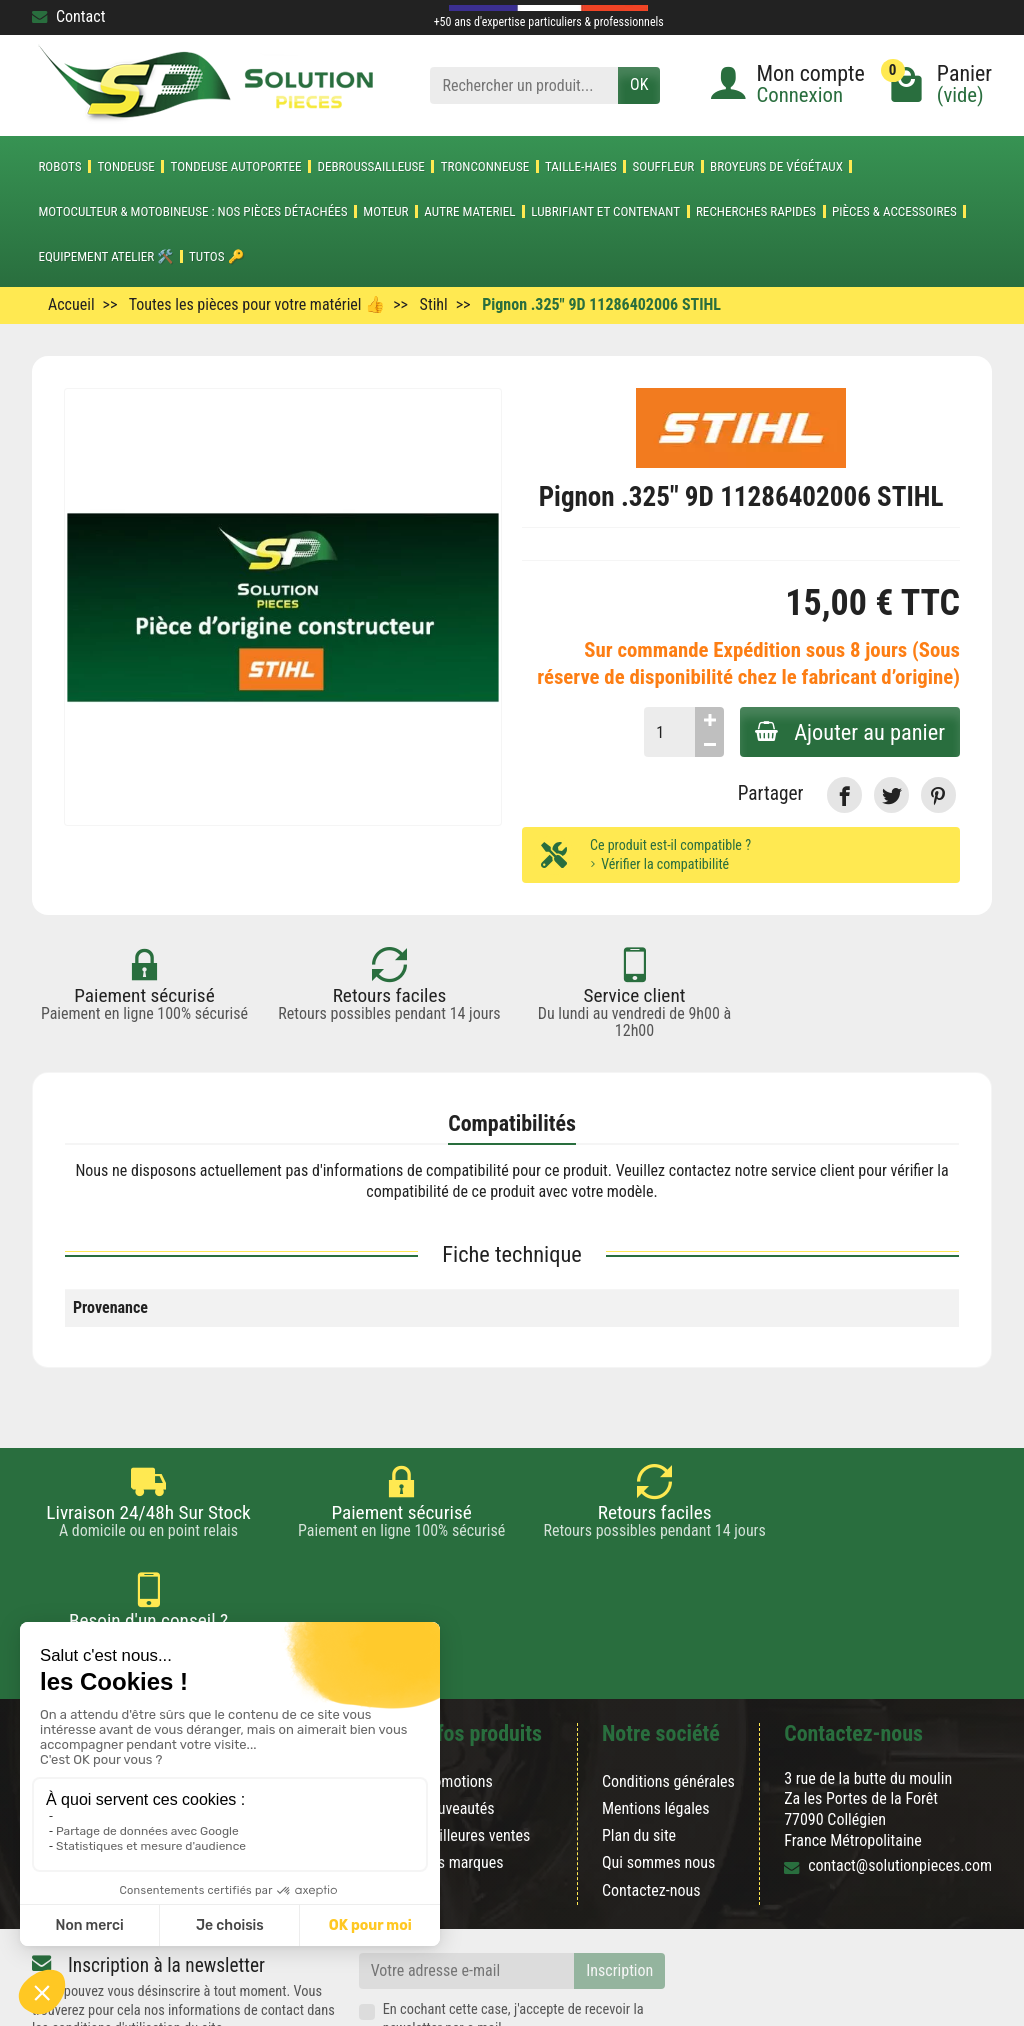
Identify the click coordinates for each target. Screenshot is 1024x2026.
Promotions (456, 1691)
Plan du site (639, 1745)
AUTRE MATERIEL (469, 211)
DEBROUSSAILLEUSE (370, 166)
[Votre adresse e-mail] (467, 1880)
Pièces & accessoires (894, 211)
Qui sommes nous (658, 1772)
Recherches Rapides (756, 211)
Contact (68, 16)
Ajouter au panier (849, 732)
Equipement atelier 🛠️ (105, 256)
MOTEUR (385, 211)
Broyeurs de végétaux (776, 166)
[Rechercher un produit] (524, 85)
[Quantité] (667, 732)
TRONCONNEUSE (485, 166)
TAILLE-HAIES (581, 166)
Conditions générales (668, 1691)
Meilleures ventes (475, 1745)
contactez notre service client (762, 1170)
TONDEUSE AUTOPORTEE (236, 166)
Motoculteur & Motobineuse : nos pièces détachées (192, 211)
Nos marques (462, 1772)
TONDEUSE (125, 166)
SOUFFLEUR (664, 166)
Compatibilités (512, 1123)
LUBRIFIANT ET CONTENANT (605, 211)
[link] (844, 794)
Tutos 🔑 (216, 256)
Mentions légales (656, 1718)
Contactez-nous (651, 1799)
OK (639, 84)
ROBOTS (59, 166)
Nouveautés (457, 1718)
